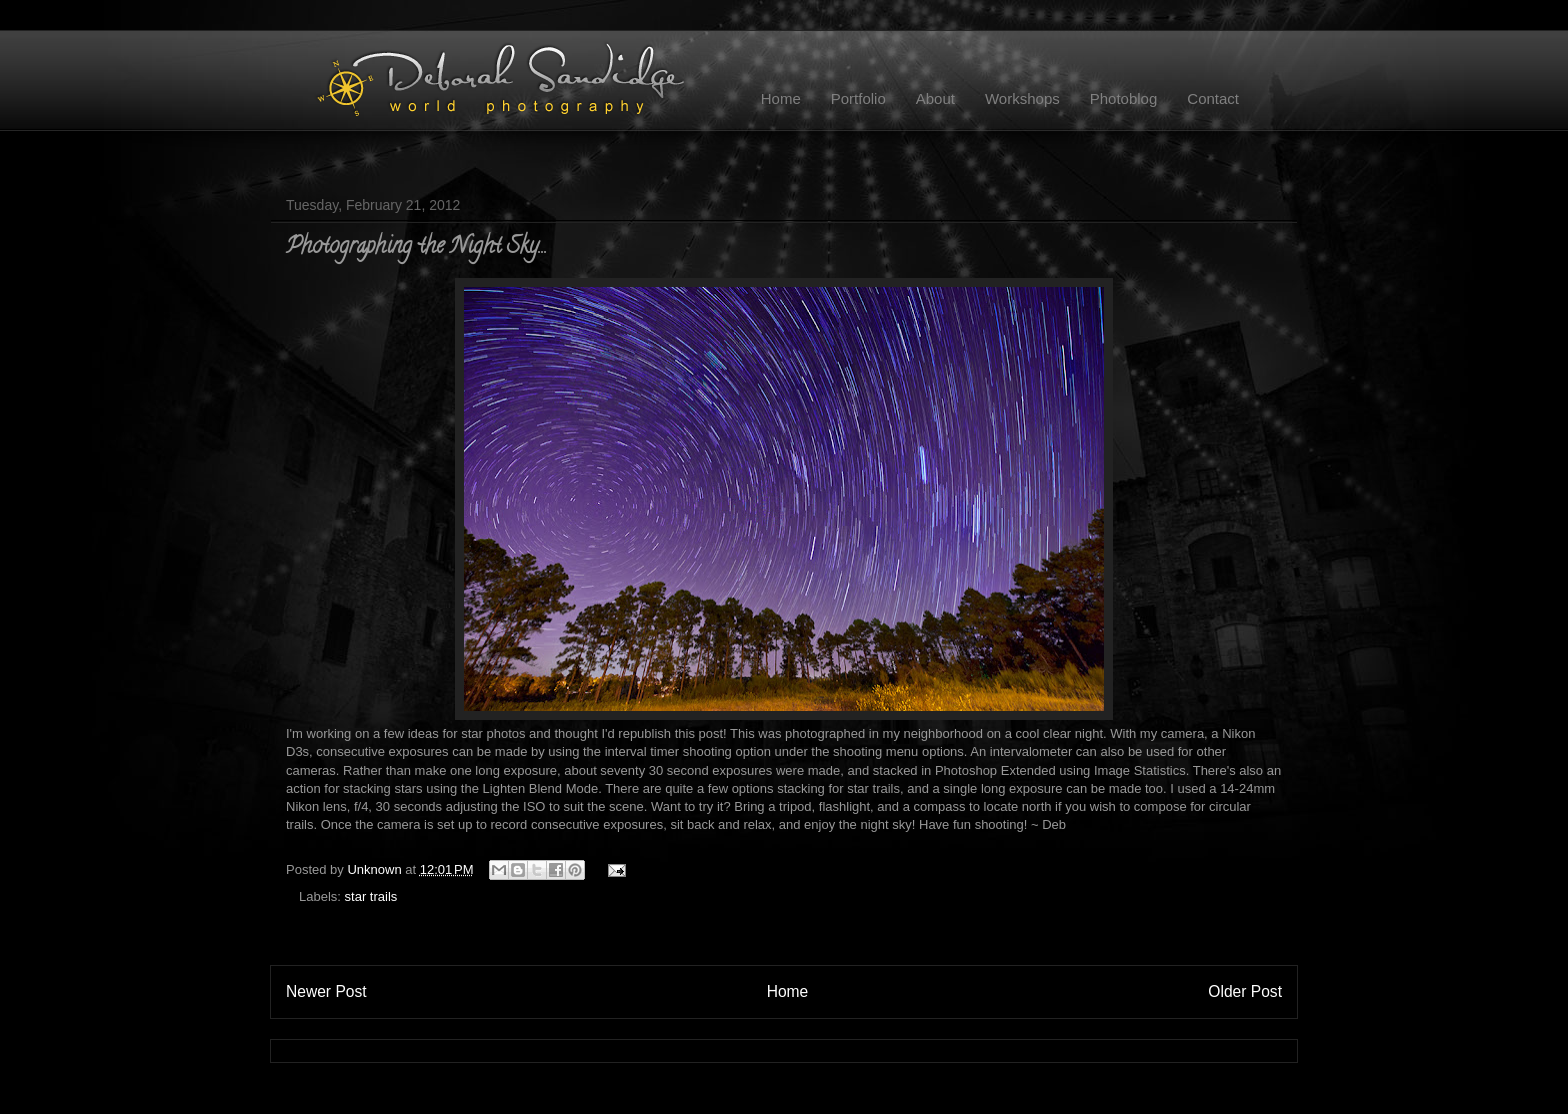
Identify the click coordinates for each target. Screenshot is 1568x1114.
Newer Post (326, 991)
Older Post (1245, 991)
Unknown (376, 869)
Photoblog (1124, 98)
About (935, 98)
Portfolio (858, 98)
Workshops (1022, 98)
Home (781, 98)
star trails (371, 896)
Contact (1213, 98)
